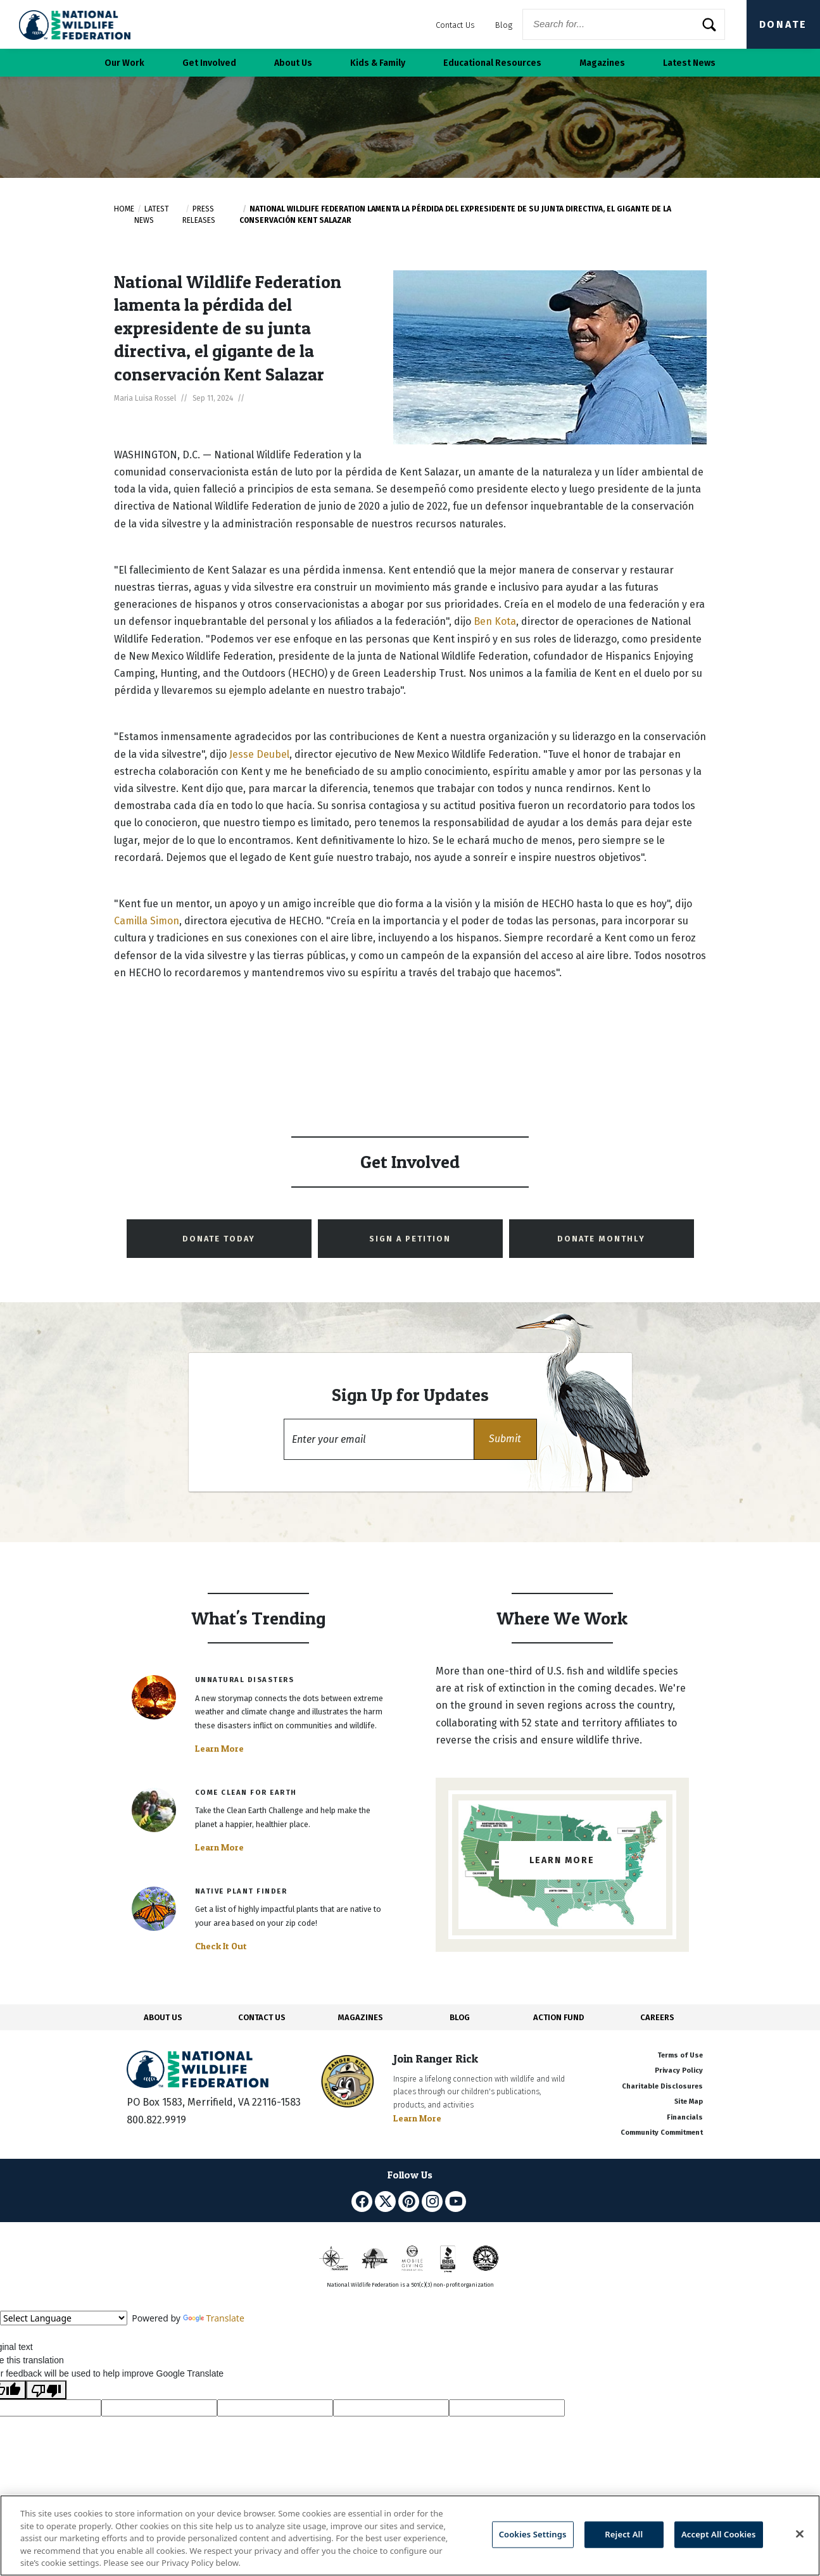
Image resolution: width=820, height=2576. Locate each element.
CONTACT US (262, 2017)
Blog (503, 25)
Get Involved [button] (209, 63)
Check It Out (221, 1946)
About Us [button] (293, 63)
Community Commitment (662, 2132)
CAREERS (657, 2017)
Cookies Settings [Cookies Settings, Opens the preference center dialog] (533, 2534)
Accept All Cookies (718, 2534)
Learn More (219, 1748)
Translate (213, 2318)
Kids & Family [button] (377, 63)
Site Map (688, 2101)
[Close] (800, 2534)
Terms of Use (680, 2055)
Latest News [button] (689, 63)
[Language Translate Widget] (63, 2318)
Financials (685, 2117)
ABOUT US (163, 2017)
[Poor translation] (46, 2389)
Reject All (624, 2534)
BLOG (460, 2017)
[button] (505, 1439)
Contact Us (455, 25)
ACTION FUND (558, 2017)
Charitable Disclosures (662, 2086)
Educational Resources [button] (492, 63)
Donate (783, 24)
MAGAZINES (360, 2017)
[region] (410, 2535)
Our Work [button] (124, 63)
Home (124, 208)
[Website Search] (623, 24)
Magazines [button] (602, 63)
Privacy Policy (679, 2070)
